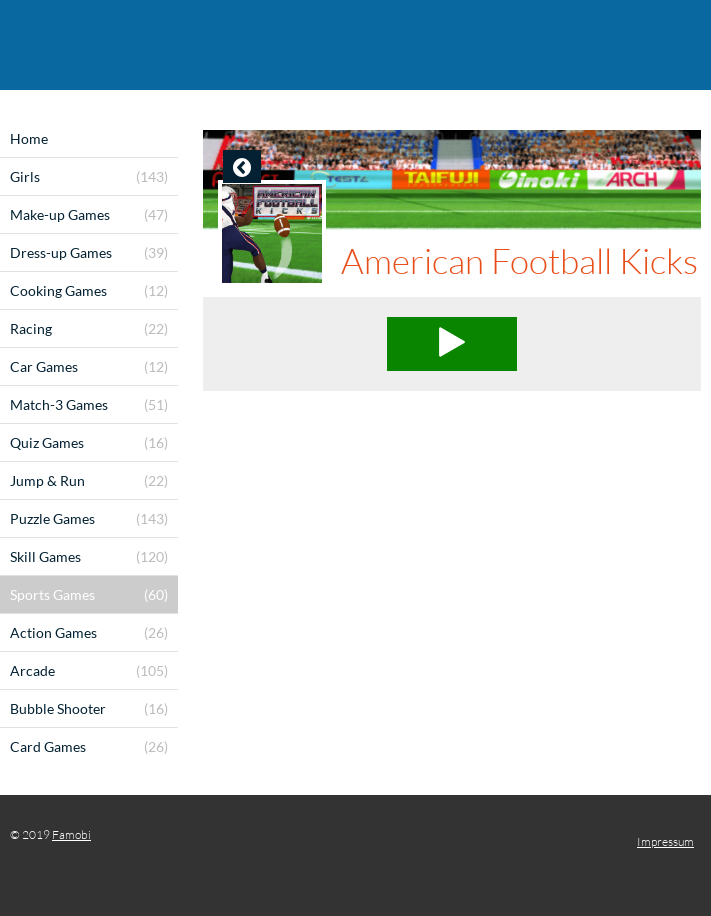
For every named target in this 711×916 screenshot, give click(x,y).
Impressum (665, 841)
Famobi (71, 834)
